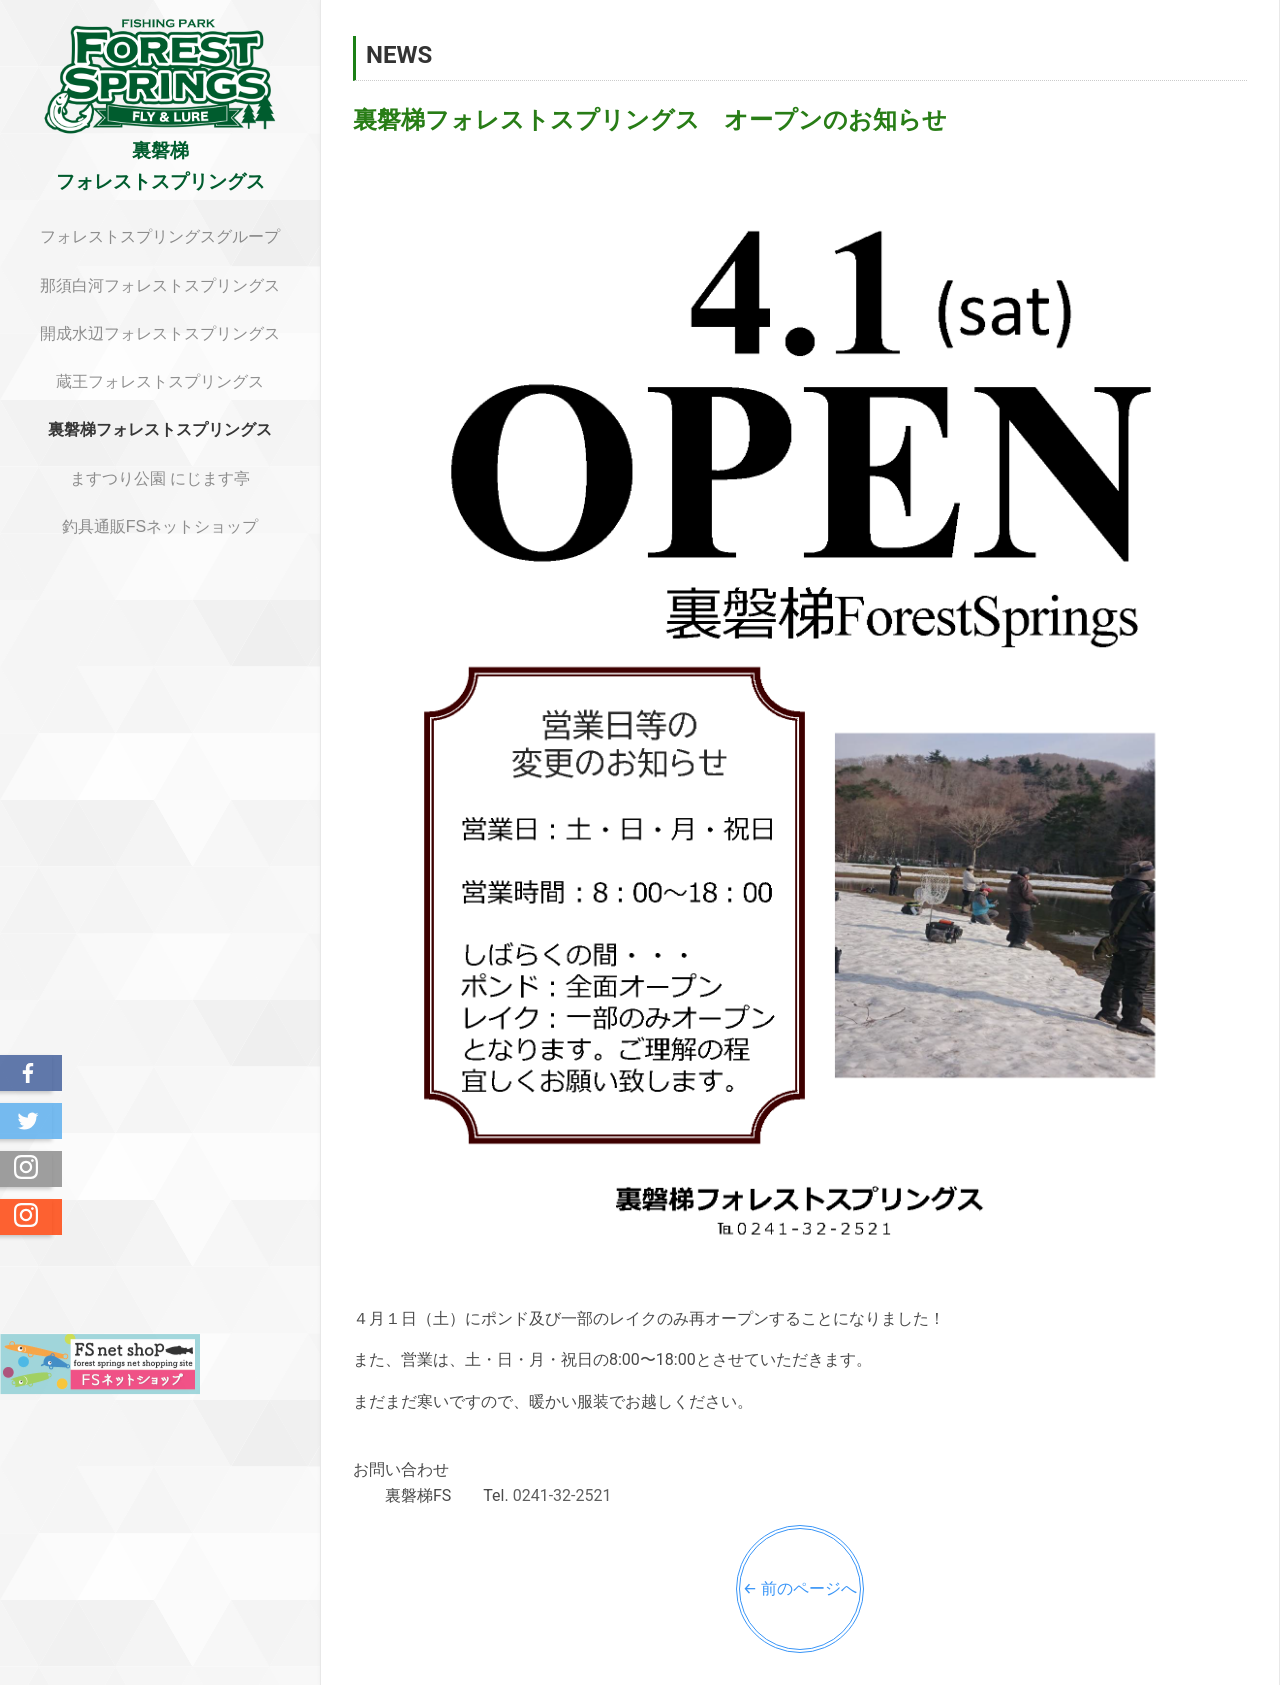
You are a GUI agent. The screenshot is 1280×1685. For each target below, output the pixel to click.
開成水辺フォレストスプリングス (160, 333)
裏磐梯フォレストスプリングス (160, 429)
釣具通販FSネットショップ (160, 526)
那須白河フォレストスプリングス (160, 285)
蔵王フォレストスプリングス (160, 381)
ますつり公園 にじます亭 (160, 478)
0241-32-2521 (562, 1495)
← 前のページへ (800, 1588)
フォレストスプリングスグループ (160, 236)
